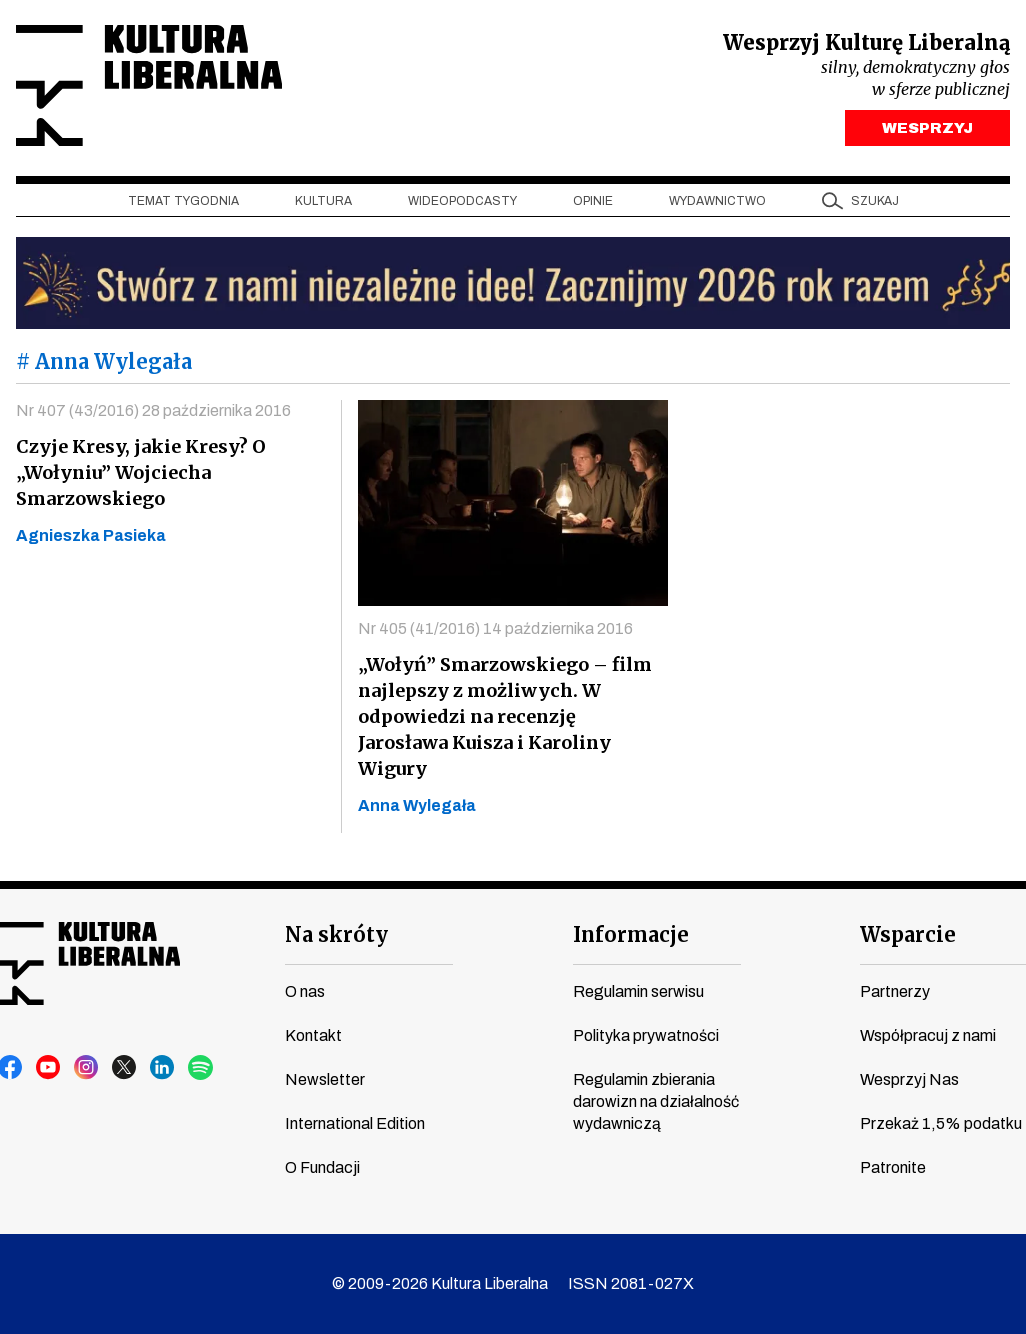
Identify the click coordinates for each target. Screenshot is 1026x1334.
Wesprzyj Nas (909, 1079)
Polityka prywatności (646, 1035)
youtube (49, 1068)
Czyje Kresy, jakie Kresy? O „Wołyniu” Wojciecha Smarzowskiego (141, 472)
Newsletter (325, 1079)
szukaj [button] (875, 201)
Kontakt (313, 1035)
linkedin (163, 1068)
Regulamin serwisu (638, 991)
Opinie (593, 201)
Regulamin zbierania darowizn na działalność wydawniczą (656, 1101)
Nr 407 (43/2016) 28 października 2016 (153, 410)
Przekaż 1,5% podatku (941, 1123)
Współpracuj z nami (928, 1035)
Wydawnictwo (717, 201)
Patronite (893, 1167)
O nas (305, 991)
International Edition (355, 1123)
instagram (87, 1068)
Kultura (323, 201)
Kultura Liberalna (149, 85)
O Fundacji (322, 1167)
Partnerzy (895, 991)
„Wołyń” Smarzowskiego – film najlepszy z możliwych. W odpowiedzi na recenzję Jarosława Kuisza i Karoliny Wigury (505, 716)
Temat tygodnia (183, 201)
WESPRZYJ (927, 128)
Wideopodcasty (462, 201)
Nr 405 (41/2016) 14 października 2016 (495, 628)
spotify (201, 1068)
